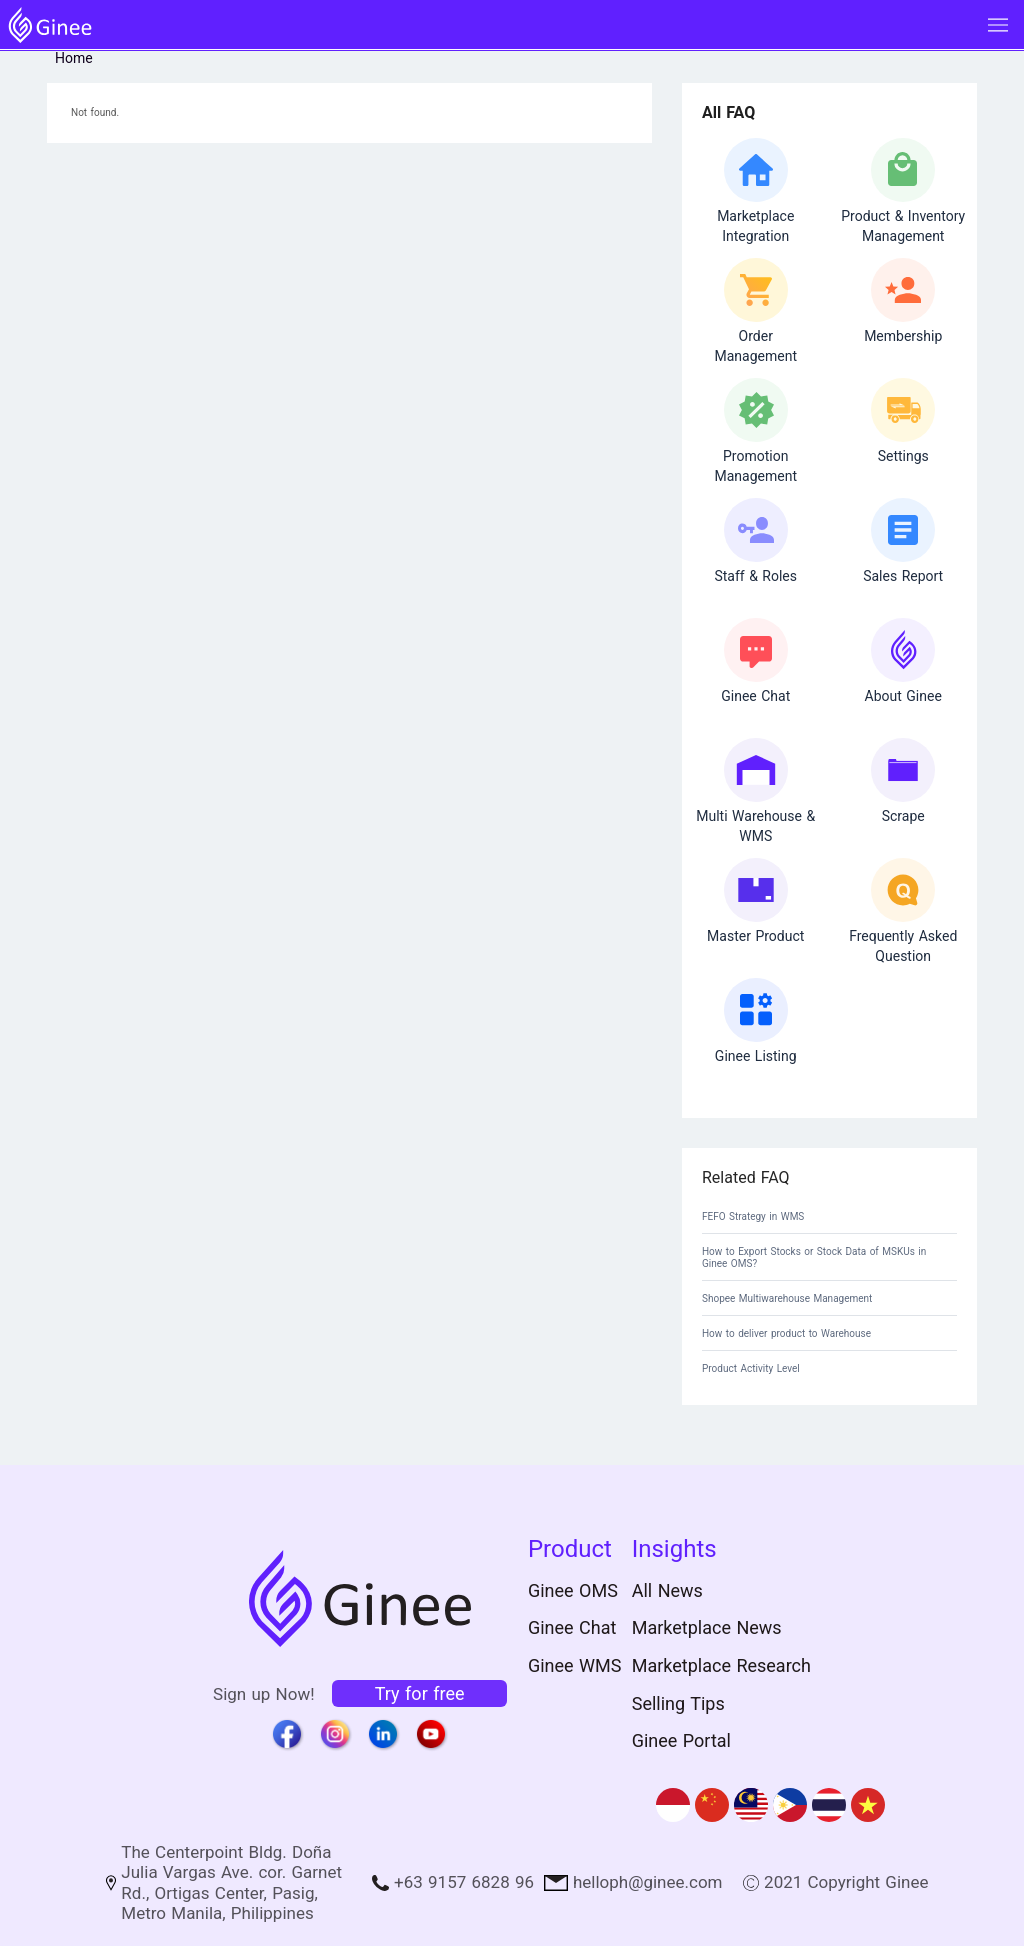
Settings (903, 456)
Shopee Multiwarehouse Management (787, 1298)
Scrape (903, 816)
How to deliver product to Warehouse (786, 1333)
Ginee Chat (755, 696)
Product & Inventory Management (903, 226)
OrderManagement (755, 346)
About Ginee (903, 696)
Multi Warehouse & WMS (755, 826)
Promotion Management (755, 466)
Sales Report (903, 576)
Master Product (755, 936)
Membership (903, 336)
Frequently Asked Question (903, 946)
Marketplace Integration (755, 226)
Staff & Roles (755, 576)
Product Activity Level (751, 1368)
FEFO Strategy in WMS (753, 1216)
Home (74, 58)
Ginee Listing (756, 1056)
